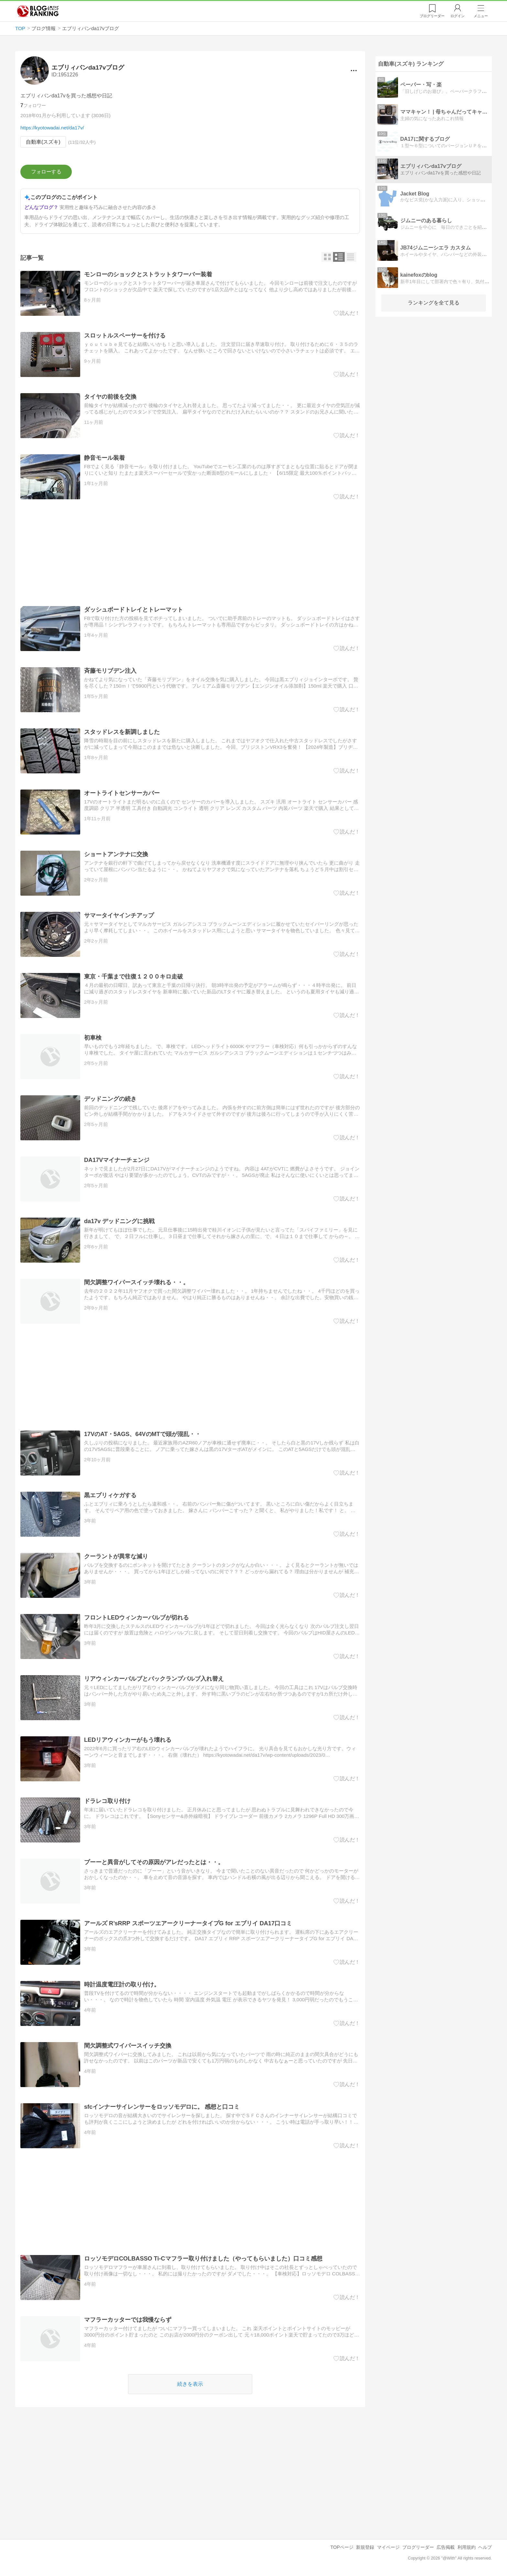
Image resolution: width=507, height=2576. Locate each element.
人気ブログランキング (38, 11)
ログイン (457, 16)
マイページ (388, 2547)
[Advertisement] (190, 553)
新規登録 (365, 2547)
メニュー (481, 16)
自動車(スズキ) (43, 142)
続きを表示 (190, 2384)
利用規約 (467, 2547)
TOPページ (341, 2547)
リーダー (432, 16)
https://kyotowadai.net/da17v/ (52, 127)
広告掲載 (446, 2547)
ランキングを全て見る (433, 302)
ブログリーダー (418, 2547)
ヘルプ (485, 2547)
